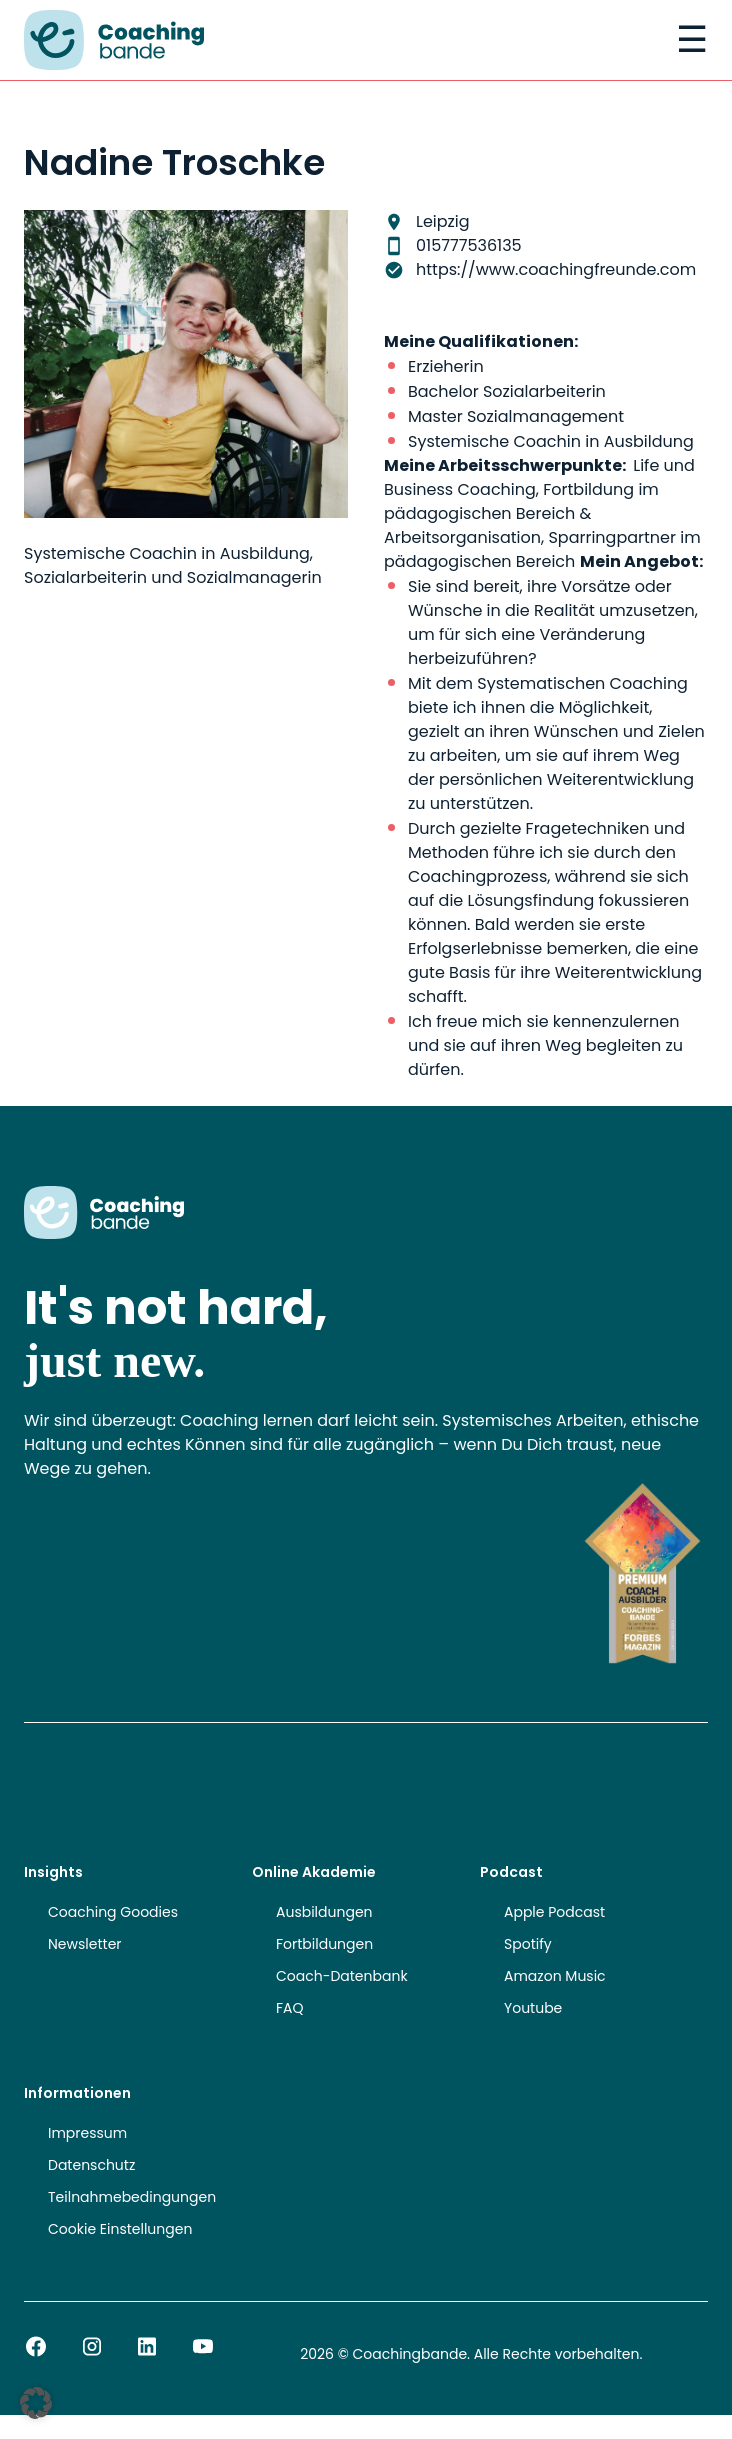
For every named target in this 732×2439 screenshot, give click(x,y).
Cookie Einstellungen (120, 2229)
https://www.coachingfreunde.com (556, 269)
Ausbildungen (324, 1912)
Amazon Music (555, 1976)
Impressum (87, 2133)
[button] (36, 2403)
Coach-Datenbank (342, 1976)
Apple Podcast (554, 1912)
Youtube (533, 2008)
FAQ (290, 2008)
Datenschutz (91, 2165)
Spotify (528, 1944)
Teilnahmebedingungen (132, 2197)
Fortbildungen (324, 1944)
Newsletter (85, 1944)
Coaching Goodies (113, 1912)
